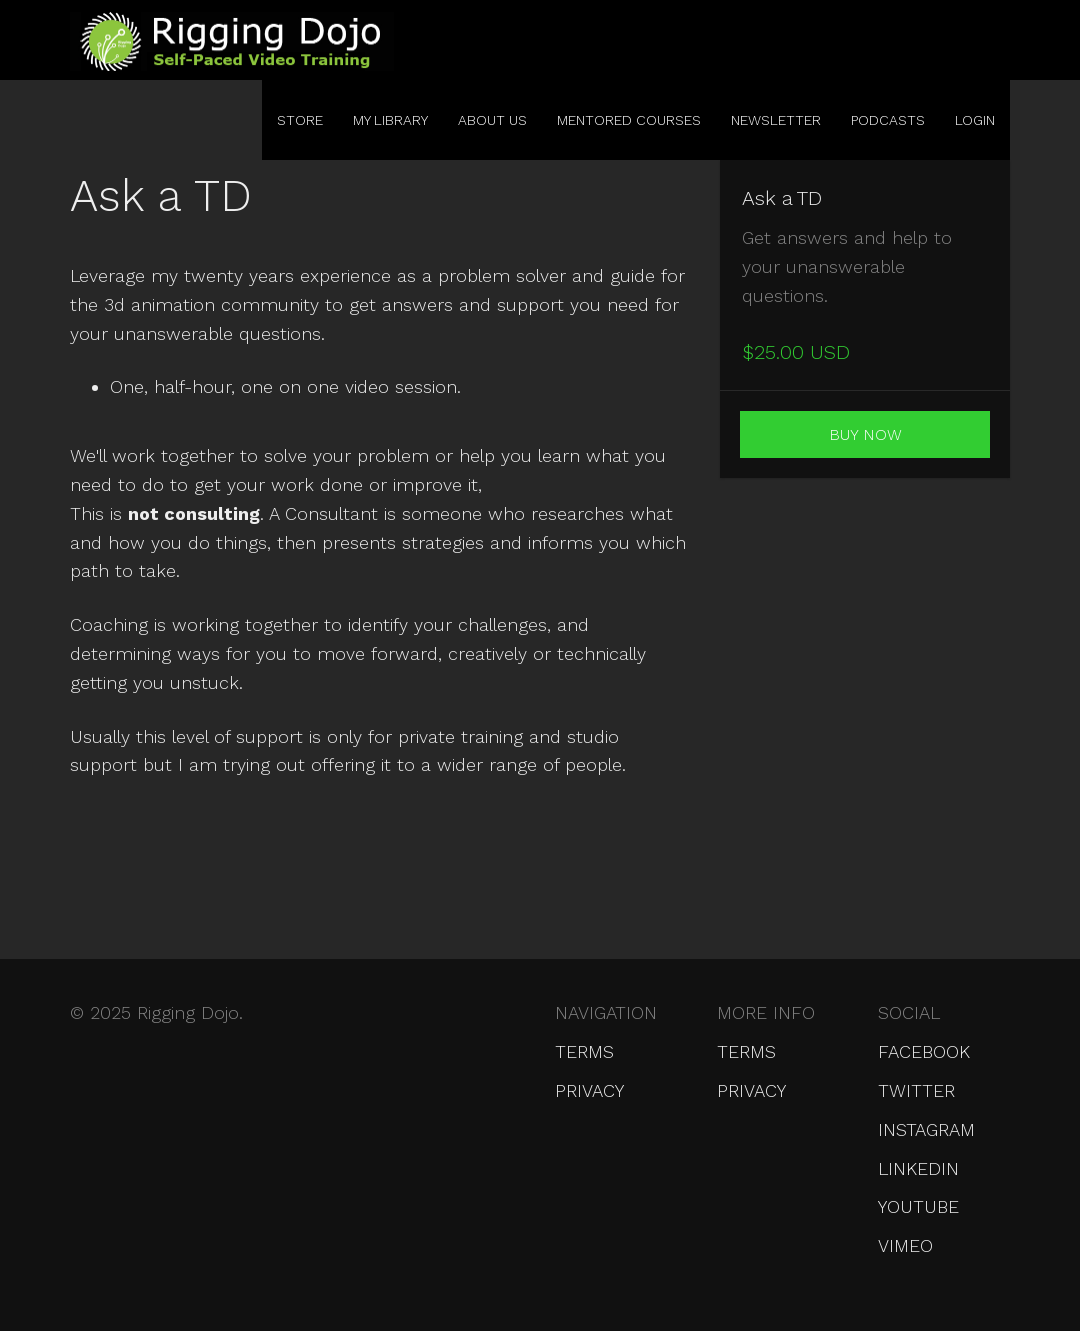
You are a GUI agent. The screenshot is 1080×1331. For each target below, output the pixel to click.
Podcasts (888, 120)
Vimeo (905, 1245)
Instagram (926, 1129)
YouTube (918, 1206)
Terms (584, 1051)
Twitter (916, 1090)
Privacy (589, 1090)
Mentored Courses (629, 120)
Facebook (924, 1051)
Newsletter (776, 120)
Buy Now (865, 434)
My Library (390, 120)
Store (300, 120)
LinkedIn (918, 1168)
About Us (492, 120)
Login (975, 120)
